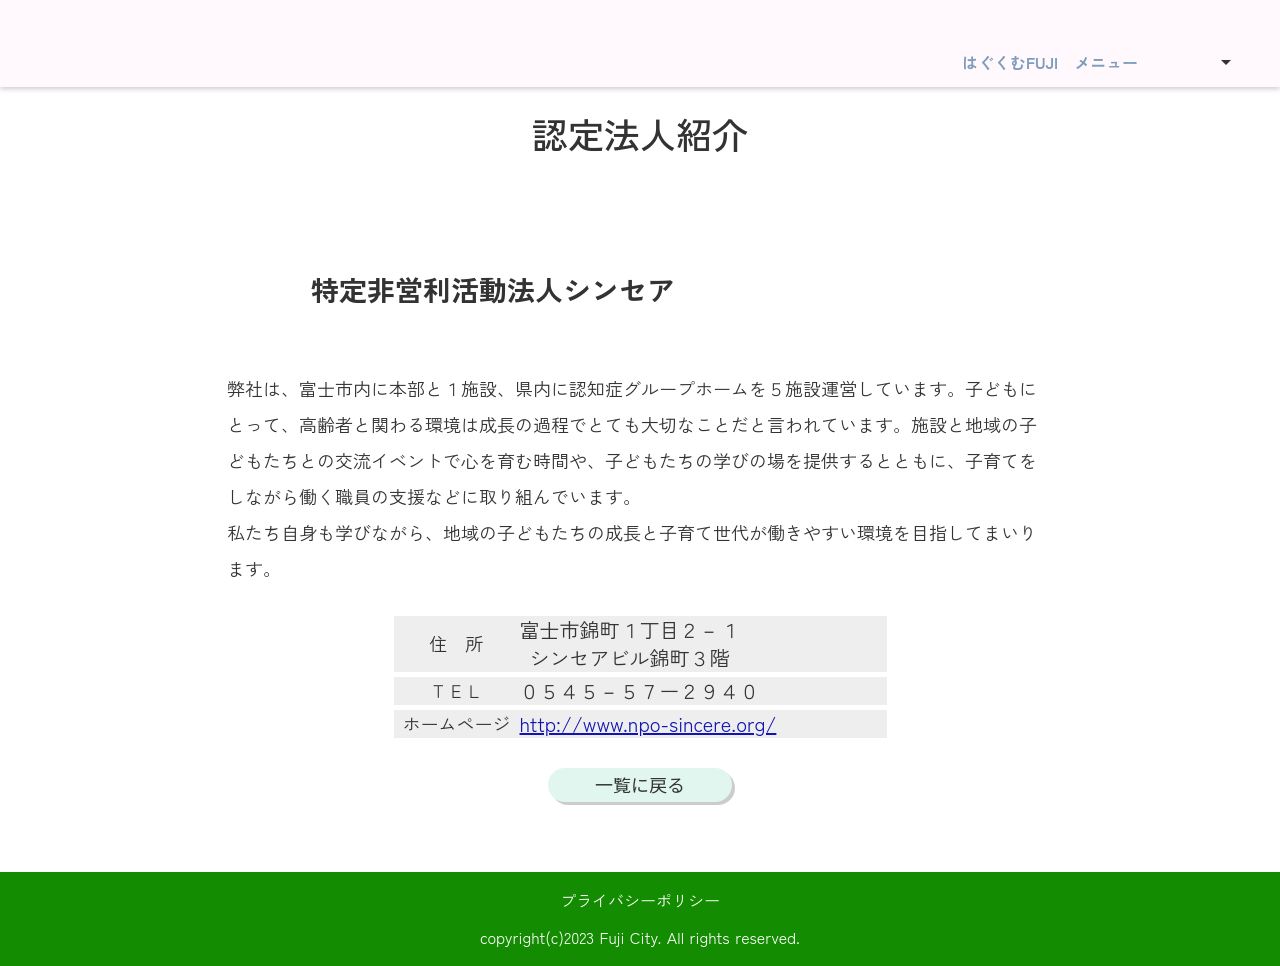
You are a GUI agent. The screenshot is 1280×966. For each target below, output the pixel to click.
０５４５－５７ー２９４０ (640, 691)
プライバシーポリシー (640, 900)
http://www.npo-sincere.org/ (648, 724)
